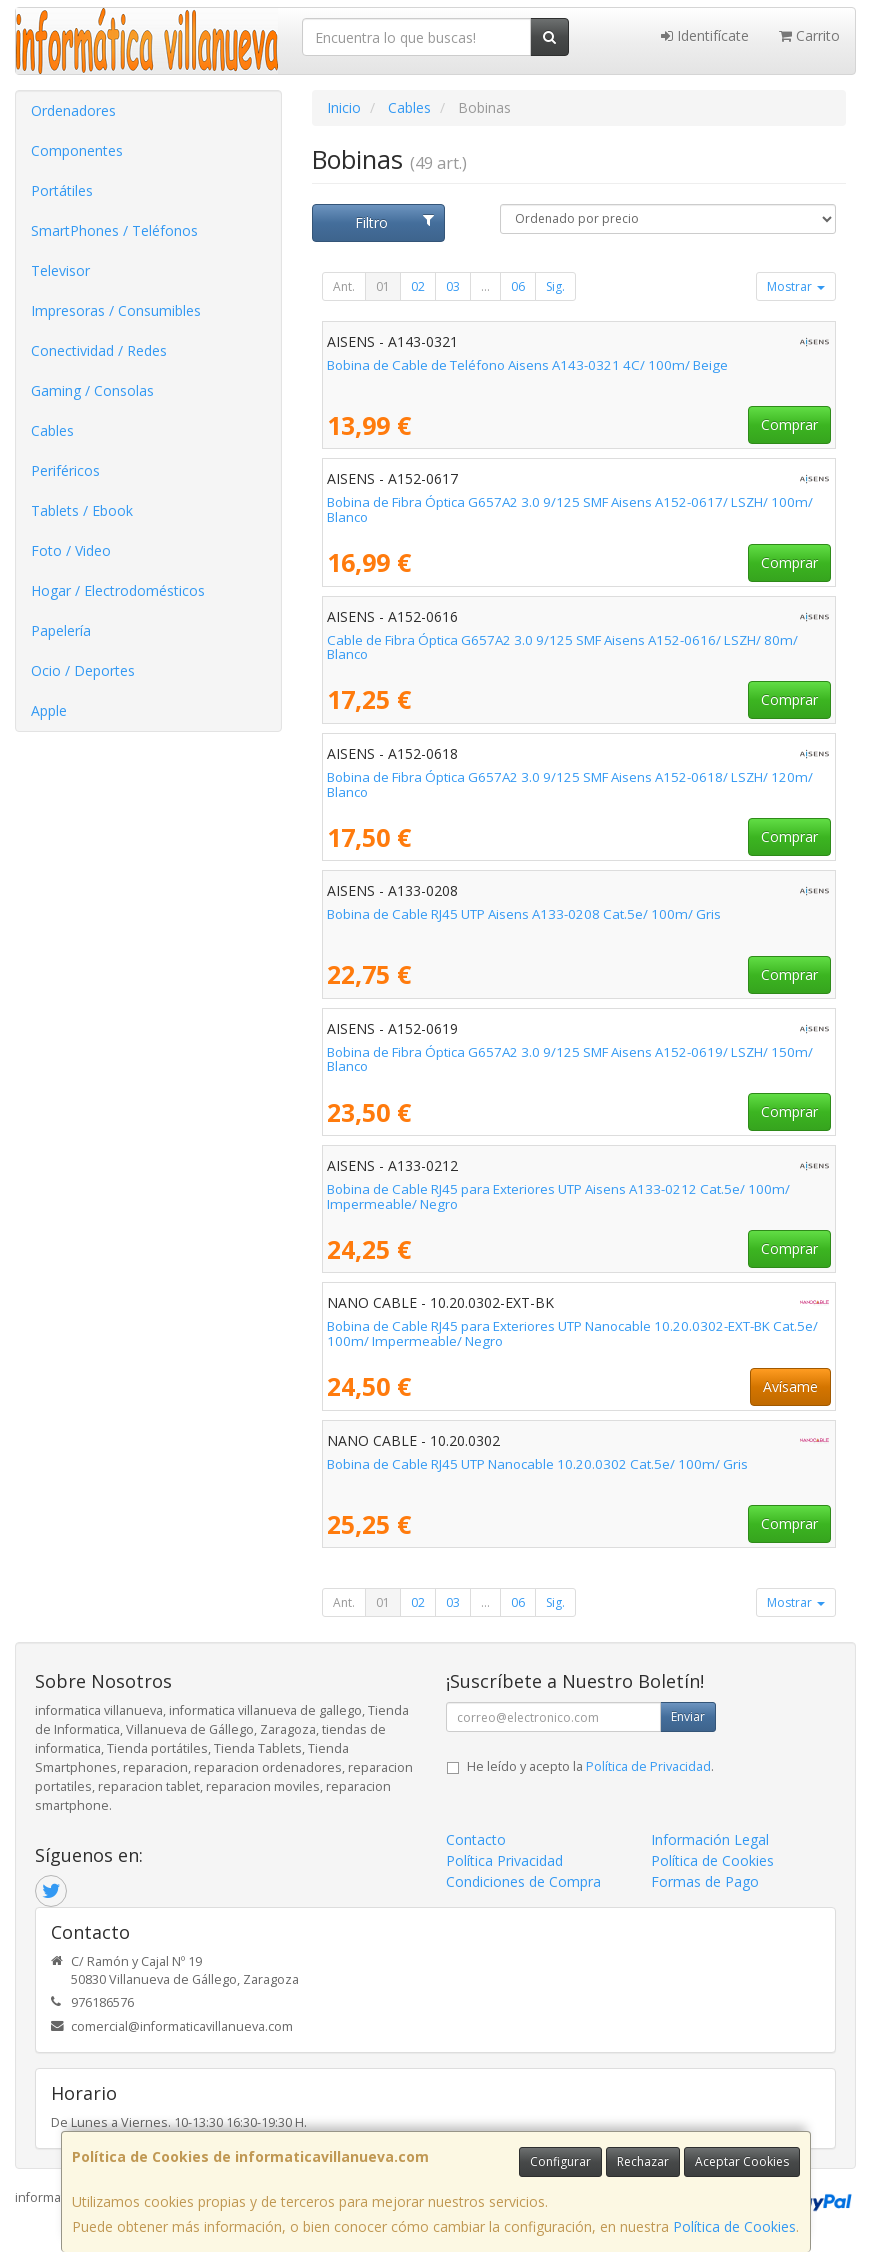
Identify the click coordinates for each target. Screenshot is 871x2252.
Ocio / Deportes (83, 670)
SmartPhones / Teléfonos (114, 230)
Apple (49, 710)
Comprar (789, 424)
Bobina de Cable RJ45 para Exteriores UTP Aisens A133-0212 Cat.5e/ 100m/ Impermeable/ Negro (558, 1196)
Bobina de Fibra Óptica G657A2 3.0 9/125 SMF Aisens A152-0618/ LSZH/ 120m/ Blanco (570, 784)
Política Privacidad (504, 1860)
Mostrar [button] (796, 286)
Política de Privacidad (648, 1766)
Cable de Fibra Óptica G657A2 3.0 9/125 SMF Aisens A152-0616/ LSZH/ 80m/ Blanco (562, 647)
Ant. (344, 286)
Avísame (790, 1386)
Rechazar (643, 2161)
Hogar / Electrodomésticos (118, 590)
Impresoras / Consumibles (116, 310)
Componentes (77, 150)
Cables (52, 430)
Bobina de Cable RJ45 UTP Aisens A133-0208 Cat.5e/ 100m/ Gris (524, 914)
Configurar (560, 2161)
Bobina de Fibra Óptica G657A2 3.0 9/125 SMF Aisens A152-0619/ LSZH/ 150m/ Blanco (570, 1059)
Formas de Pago (705, 1881)
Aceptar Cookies (742, 2161)
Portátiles (62, 190)
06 (518, 286)
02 (418, 286)
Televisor (60, 270)
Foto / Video (71, 550)
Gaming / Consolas (92, 390)
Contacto (476, 1839)
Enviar (688, 1716)
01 (383, 286)
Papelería (61, 630)
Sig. (555, 286)
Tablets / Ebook (82, 510)
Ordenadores (73, 110)
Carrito (809, 35)
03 (453, 286)
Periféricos (65, 470)
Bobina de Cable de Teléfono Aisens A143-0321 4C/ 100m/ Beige (527, 365)
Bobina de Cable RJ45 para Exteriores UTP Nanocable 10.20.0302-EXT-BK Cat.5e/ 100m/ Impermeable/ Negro (572, 1333)
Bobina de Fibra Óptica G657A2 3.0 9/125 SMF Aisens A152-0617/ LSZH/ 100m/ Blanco (570, 509)
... (485, 286)
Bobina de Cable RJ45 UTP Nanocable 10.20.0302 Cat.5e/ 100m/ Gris (537, 1464)
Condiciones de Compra (523, 1881)
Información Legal (710, 1839)
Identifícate (705, 35)
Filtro (395, 222)
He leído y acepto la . (590, 1766)
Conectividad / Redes (99, 350)
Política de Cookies (734, 2226)
